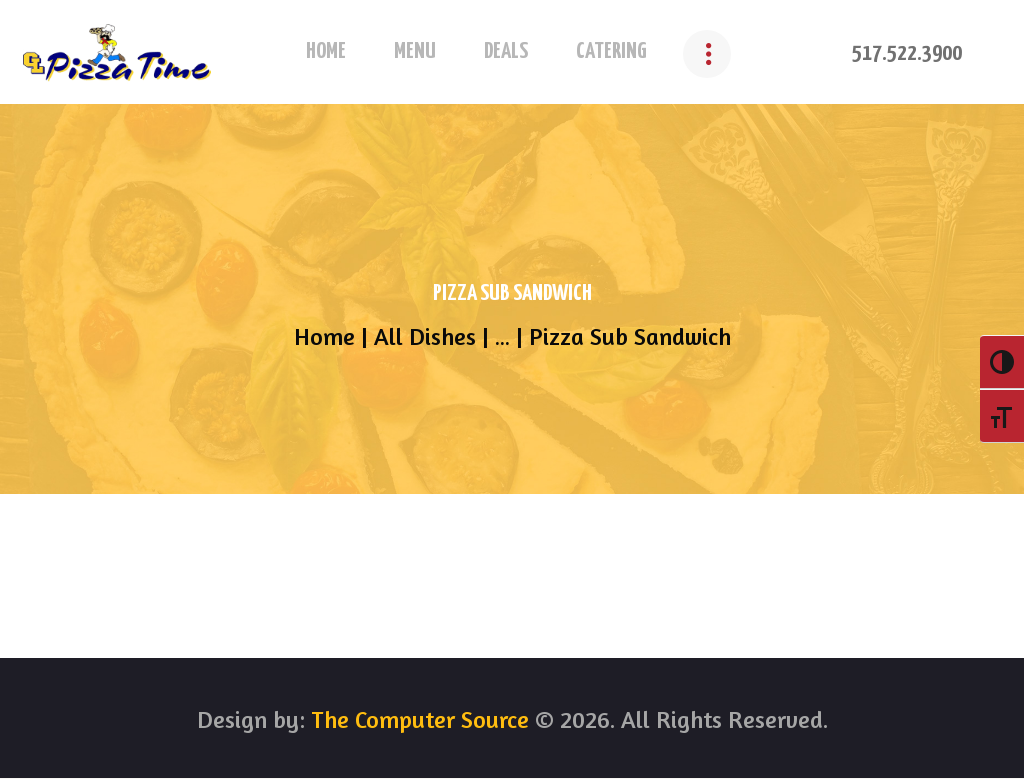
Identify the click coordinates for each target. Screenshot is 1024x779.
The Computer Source (417, 719)
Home (324, 337)
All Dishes (425, 336)
